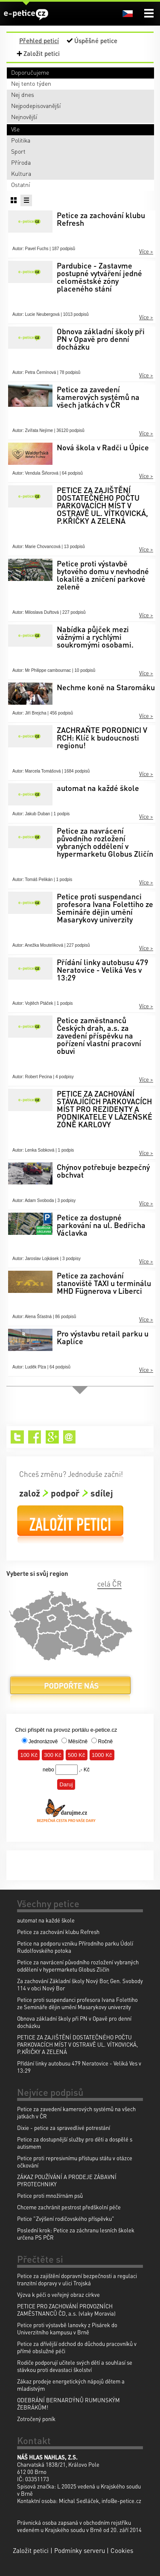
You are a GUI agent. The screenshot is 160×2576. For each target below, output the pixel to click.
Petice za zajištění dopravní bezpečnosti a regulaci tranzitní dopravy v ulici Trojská (77, 2279)
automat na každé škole (46, 1920)
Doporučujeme (30, 72)
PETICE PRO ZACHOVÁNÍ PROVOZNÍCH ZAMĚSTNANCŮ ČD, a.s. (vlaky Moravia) (66, 2309)
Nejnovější (24, 116)
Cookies (122, 2550)
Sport (18, 151)
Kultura (21, 173)
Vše (15, 129)
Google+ (52, 1437)
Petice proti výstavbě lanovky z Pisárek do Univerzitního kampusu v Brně (67, 2328)
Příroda (21, 162)
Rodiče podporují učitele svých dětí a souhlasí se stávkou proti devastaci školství (74, 2366)
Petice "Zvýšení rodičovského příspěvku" (65, 2218)
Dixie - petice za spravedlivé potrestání (63, 2127)
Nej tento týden (31, 83)
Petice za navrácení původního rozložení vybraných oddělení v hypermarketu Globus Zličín (78, 1965)
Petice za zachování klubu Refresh (58, 1931)
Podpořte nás (70, 1688)
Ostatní (20, 184)
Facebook (34, 1437)
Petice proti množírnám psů (50, 2195)
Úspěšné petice (95, 40)
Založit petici (41, 53)
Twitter (17, 1437)
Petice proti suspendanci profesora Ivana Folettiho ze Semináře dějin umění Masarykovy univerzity (77, 2003)
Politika (20, 140)
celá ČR (109, 1583)
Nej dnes (22, 94)
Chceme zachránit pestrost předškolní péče (69, 2207)
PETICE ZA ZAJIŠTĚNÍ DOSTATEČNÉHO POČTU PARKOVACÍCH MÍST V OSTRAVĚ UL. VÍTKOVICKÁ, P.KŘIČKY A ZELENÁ (77, 2044)
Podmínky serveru (79, 2550)
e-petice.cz (26, 14)
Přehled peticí (39, 40)
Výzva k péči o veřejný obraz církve (58, 2294)
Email (69, 1437)
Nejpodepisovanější (36, 105)
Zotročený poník (36, 2418)
